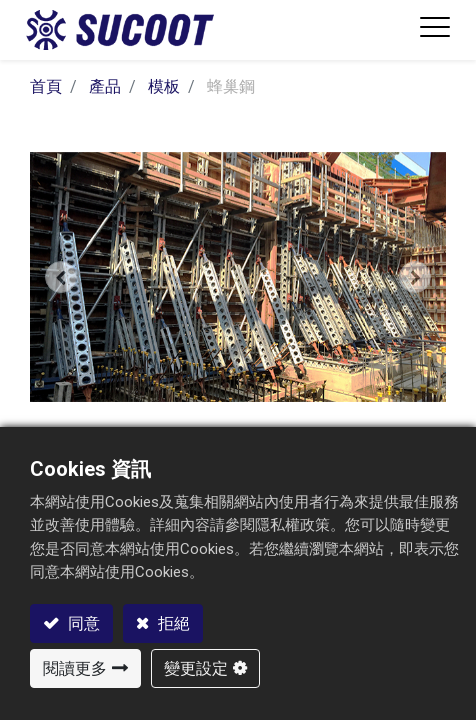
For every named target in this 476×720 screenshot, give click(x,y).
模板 (164, 86)
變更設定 (196, 668)
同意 (82, 623)
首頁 (46, 86)
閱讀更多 (75, 668)
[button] (61, 276)
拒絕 (172, 623)
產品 (105, 86)
